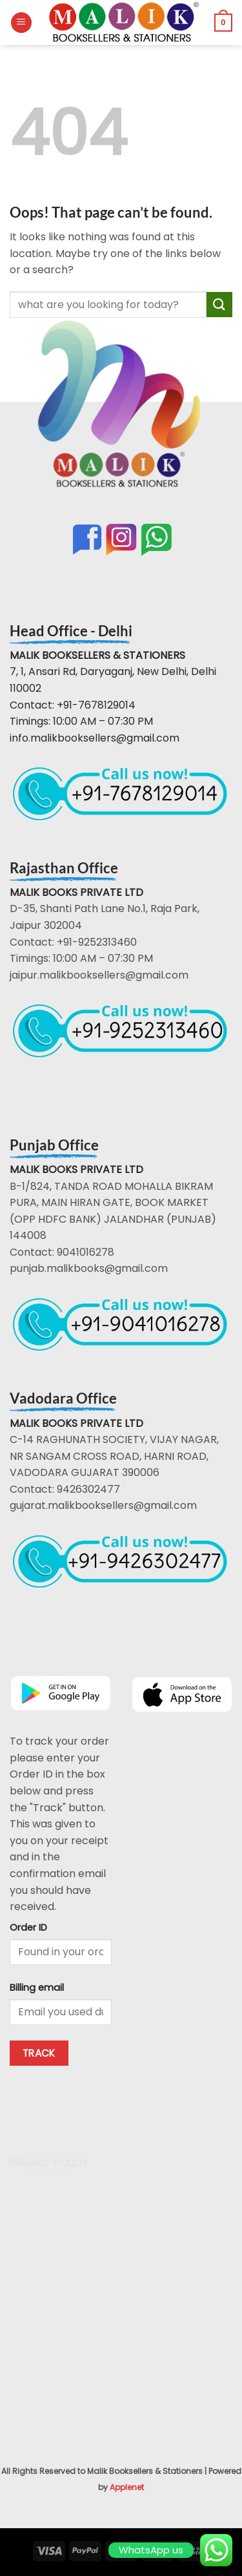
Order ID (28, 1927)
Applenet (127, 2487)
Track (39, 2053)
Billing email (37, 1987)
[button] (21, 23)
